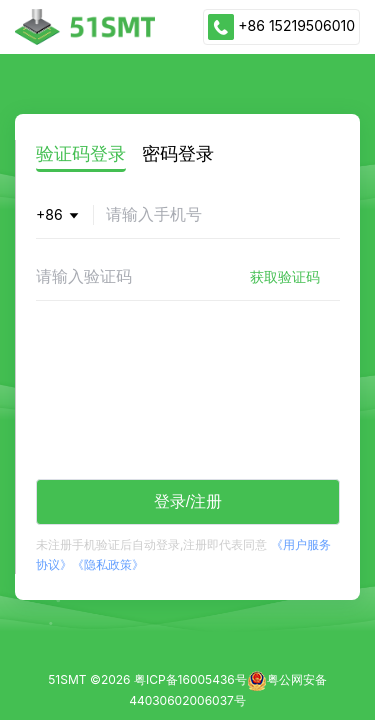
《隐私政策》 (108, 564)
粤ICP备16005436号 (190, 679)
